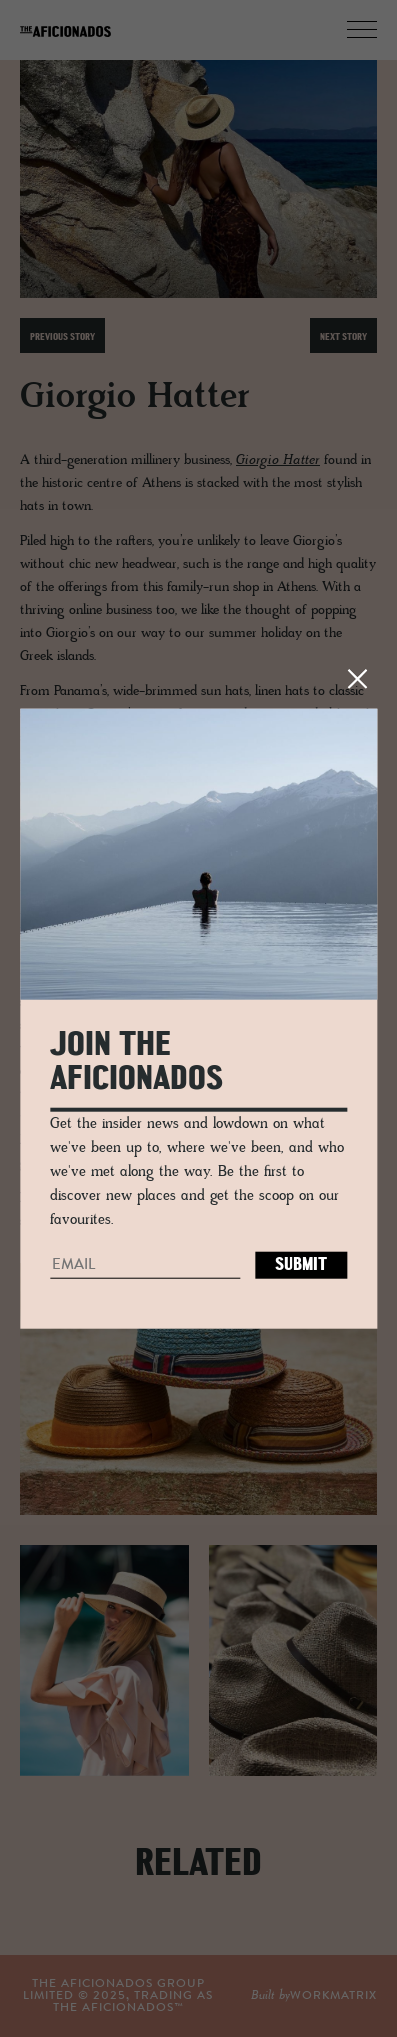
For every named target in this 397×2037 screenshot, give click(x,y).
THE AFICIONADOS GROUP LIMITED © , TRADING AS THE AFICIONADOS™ (118, 1996)
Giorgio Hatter (278, 460)
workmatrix (333, 1996)
